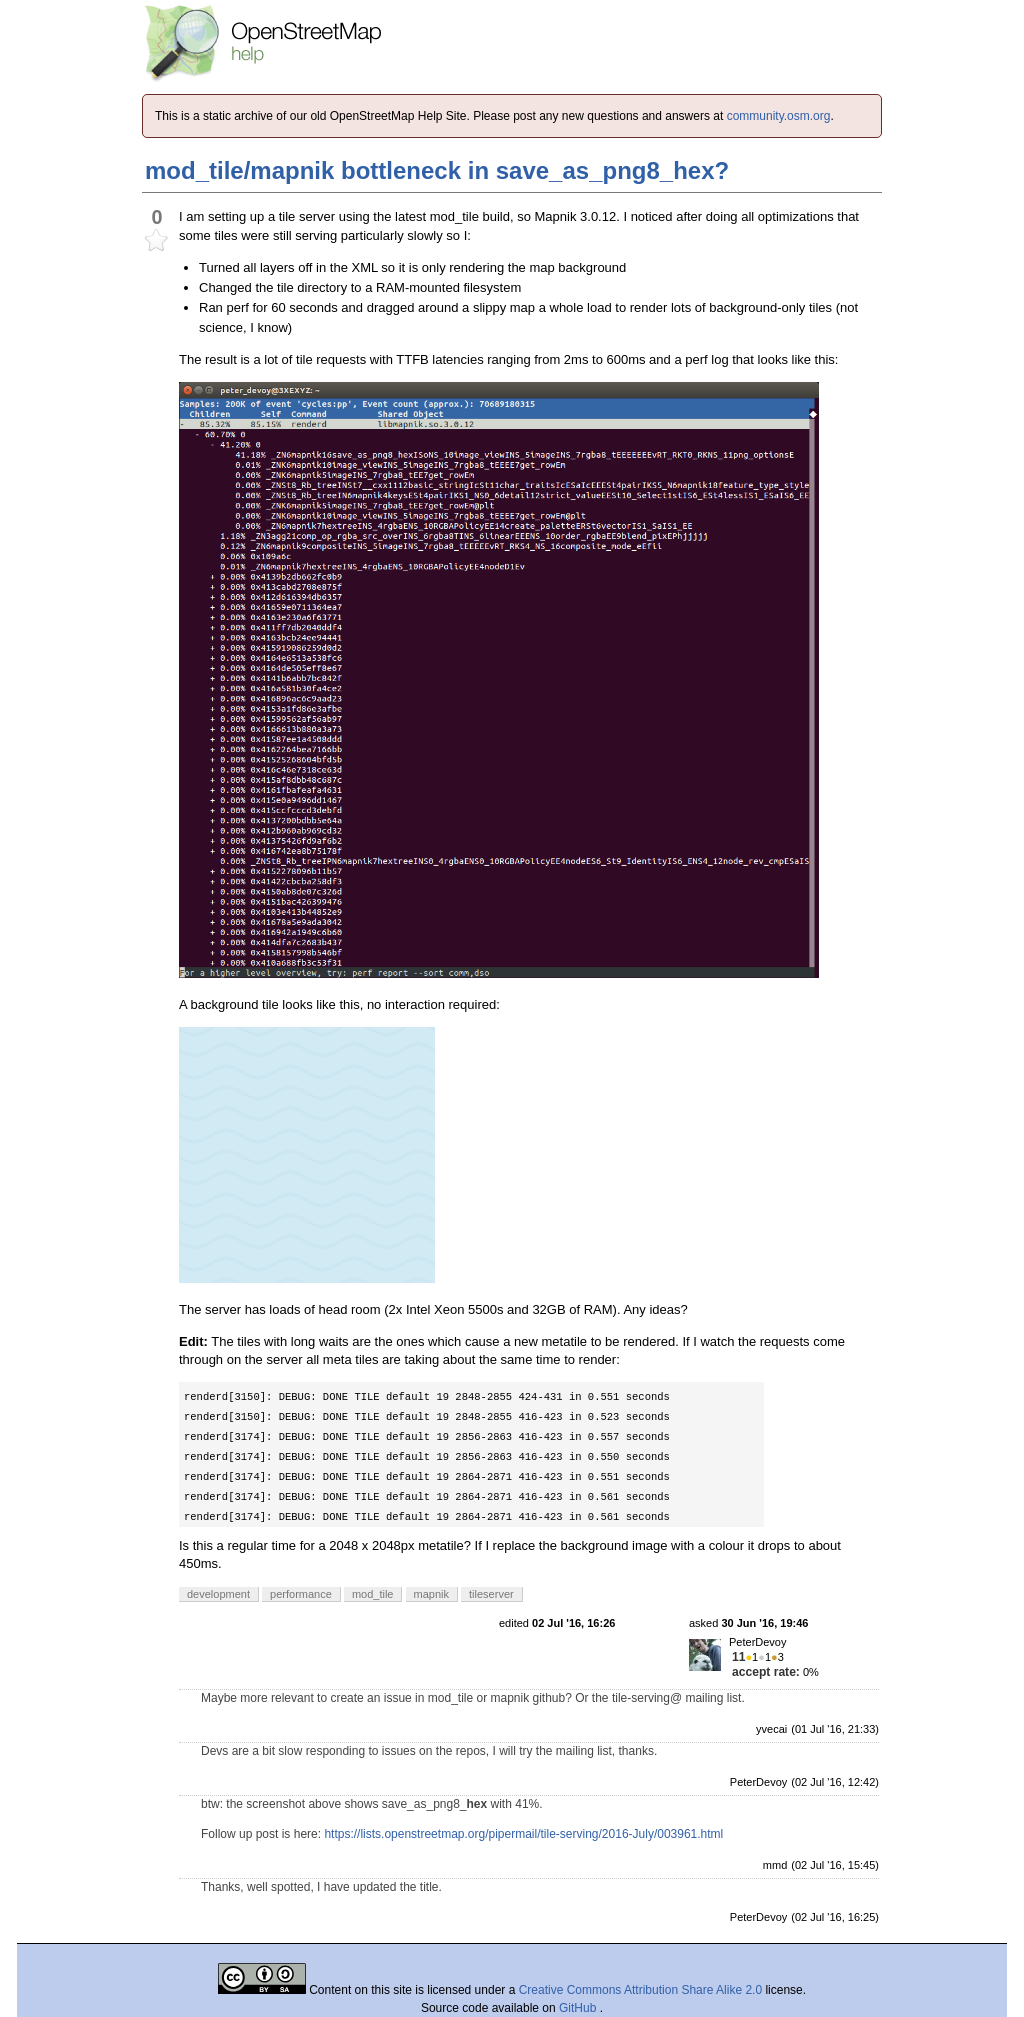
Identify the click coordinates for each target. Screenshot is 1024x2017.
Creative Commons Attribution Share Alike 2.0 (640, 1990)
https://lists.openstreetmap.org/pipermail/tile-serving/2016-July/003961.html (523, 1834)
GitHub (579, 2008)
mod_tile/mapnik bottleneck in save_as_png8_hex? (437, 170)
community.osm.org (779, 116)
